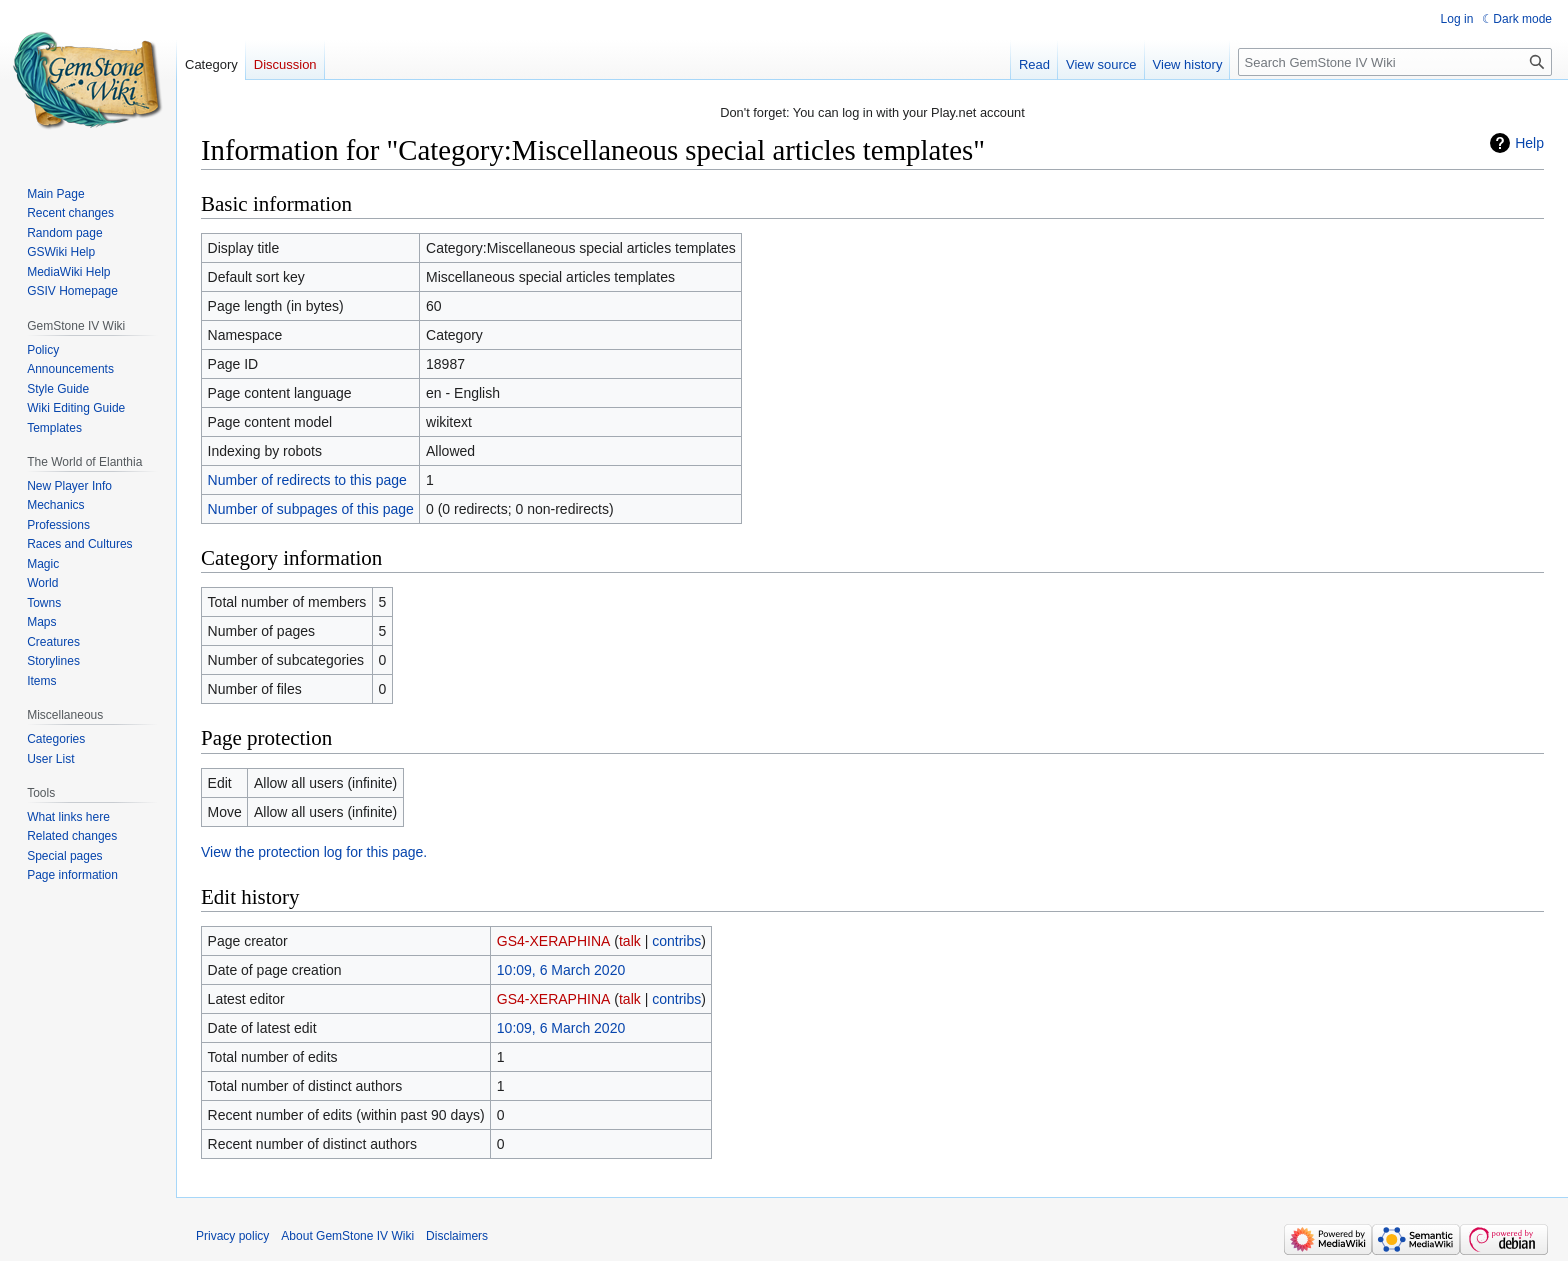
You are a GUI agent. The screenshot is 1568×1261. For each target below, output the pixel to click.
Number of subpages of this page (311, 509)
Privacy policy (232, 1236)
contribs (676, 941)
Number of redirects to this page (307, 480)
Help (1529, 143)
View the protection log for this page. (314, 852)
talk (630, 941)
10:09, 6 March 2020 (561, 970)
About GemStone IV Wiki (347, 1236)
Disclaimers (457, 1236)
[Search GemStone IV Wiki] (1395, 62)
